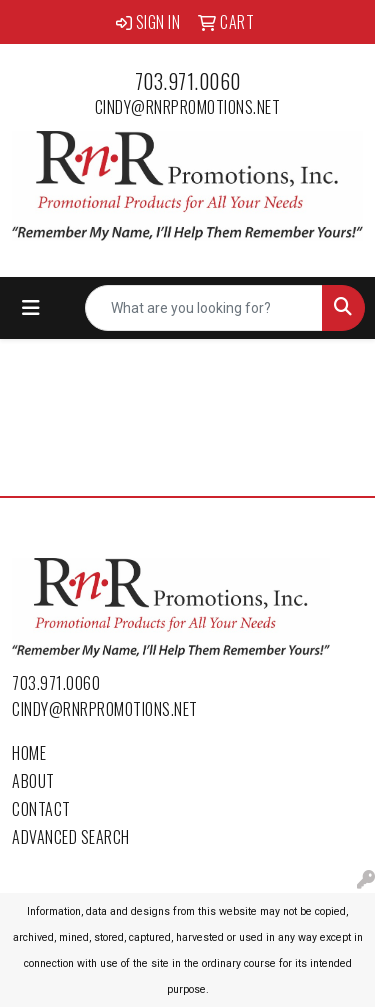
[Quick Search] (204, 308)
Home (29, 753)
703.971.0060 (188, 81)
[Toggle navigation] (31, 308)
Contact (41, 809)
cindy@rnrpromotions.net (188, 107)
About (33, 781)
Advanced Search (71, 837)
